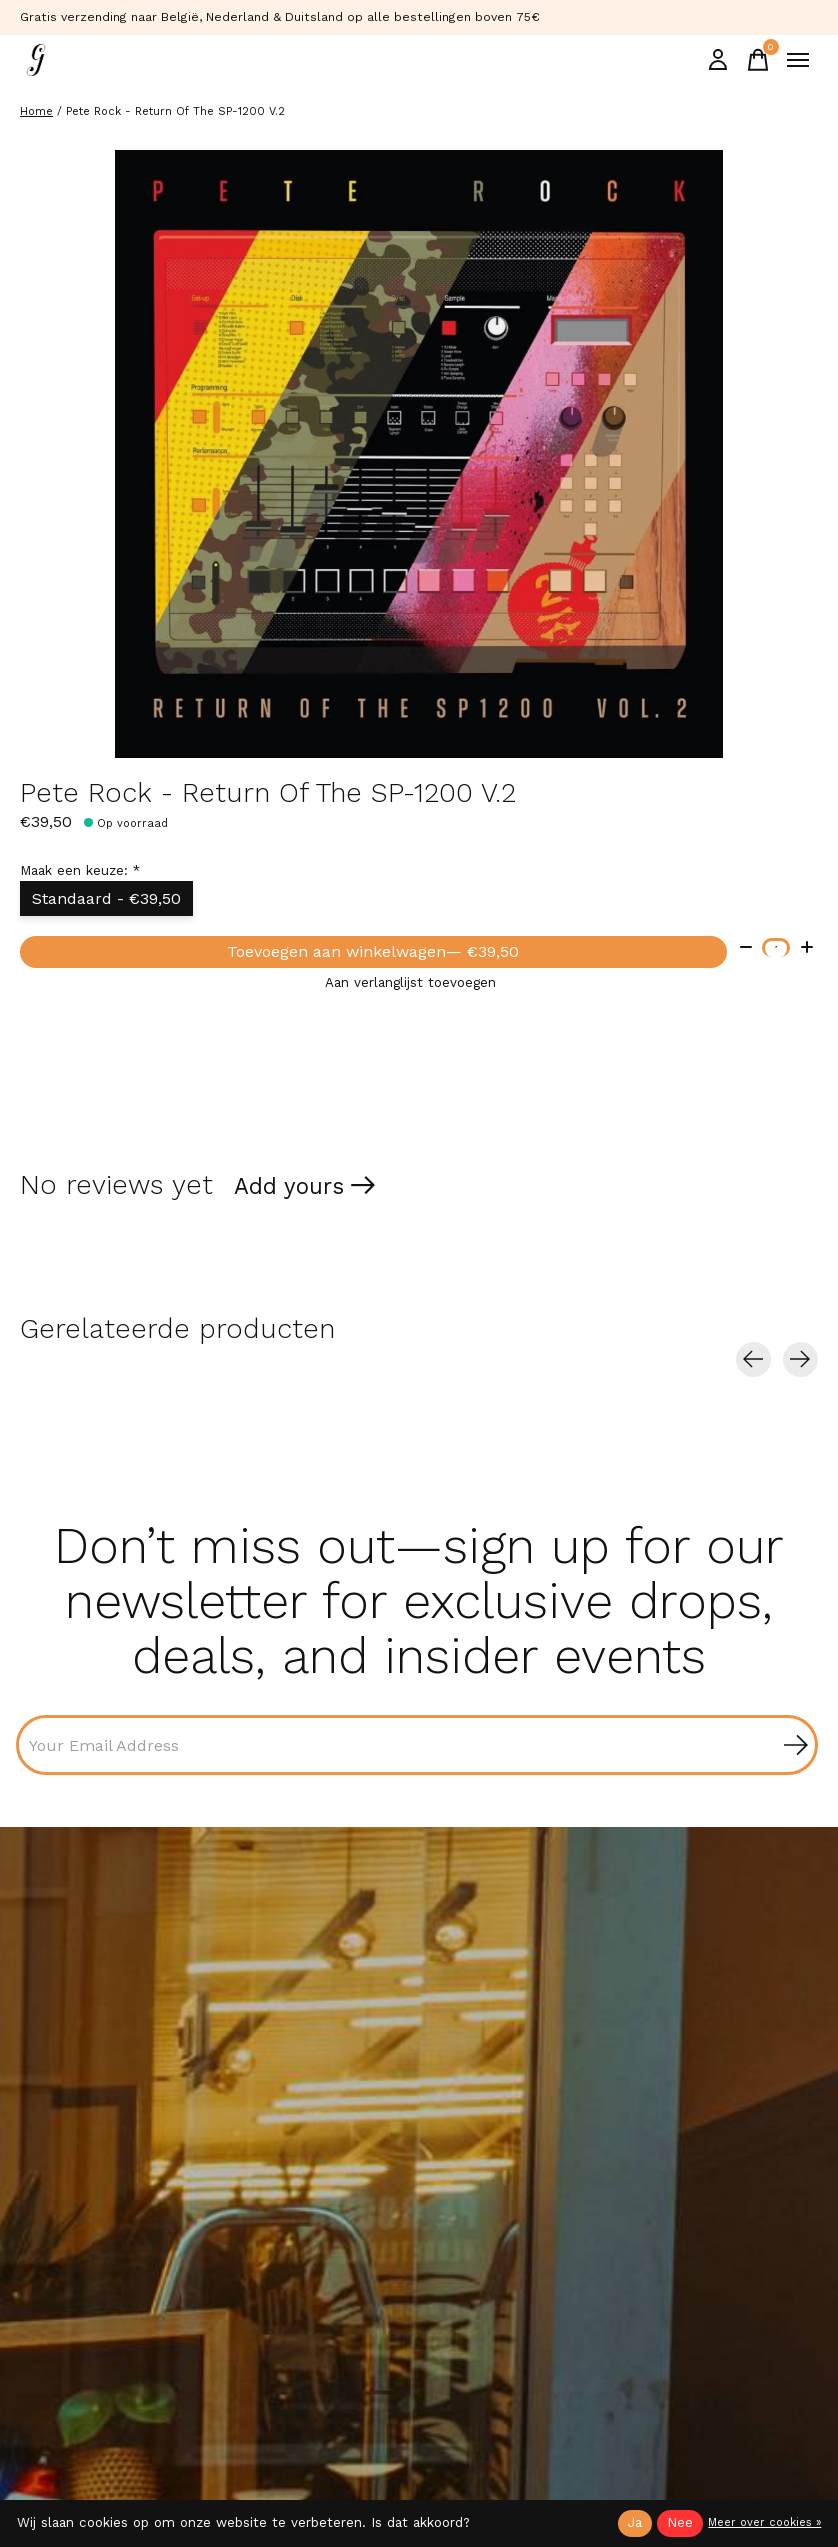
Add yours (289, 1186)
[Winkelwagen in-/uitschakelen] (758, 60)
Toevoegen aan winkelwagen (373, 951)
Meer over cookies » (764, 2522)
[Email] (417, 1745)
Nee (680, 2522)
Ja (635, 2522)
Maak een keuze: (80, 870)
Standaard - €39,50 (106, 898)
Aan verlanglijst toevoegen (410, 982)
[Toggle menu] (798, 60)
